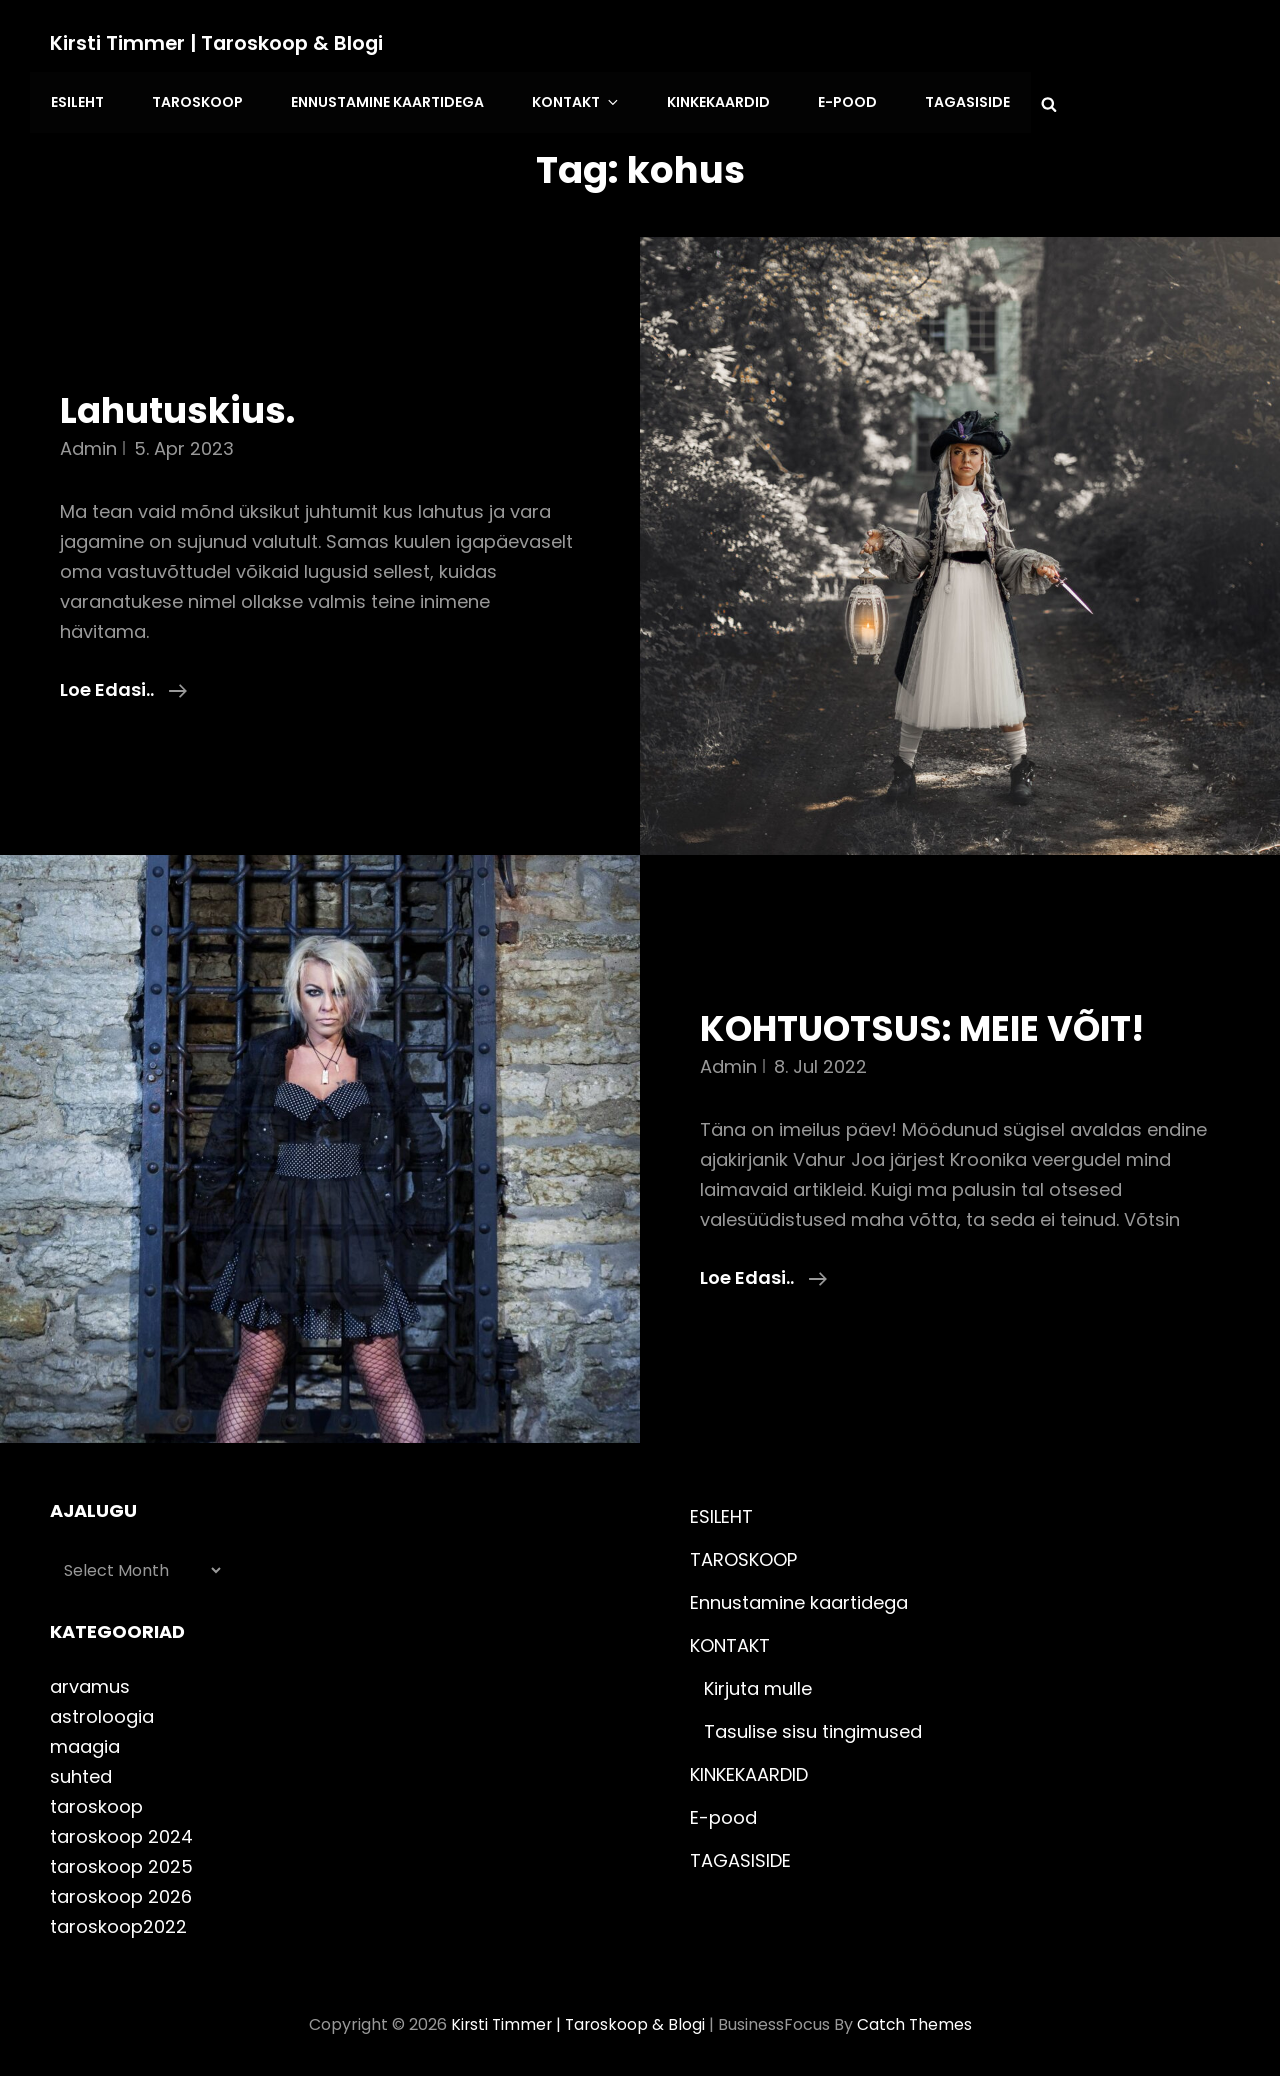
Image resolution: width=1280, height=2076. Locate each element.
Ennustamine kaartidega (380, 100)
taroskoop (96, 1801)
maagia (85, 1741)
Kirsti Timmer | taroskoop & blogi (219, 43)
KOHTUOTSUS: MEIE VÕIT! (934, 1023)
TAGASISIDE (945, 100)
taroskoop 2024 (121, 1831)
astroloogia (102, 1711)
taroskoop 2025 (121, 1861)
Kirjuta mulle (758, 1683)
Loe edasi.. (123, 683)
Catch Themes (916, 2019)
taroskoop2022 (118, 1921)
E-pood (828, 100)
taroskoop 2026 (121, 1891)
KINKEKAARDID (702, 100)
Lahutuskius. (182, 405)
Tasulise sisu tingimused (813, 1726)
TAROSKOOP (193, 100)
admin (88, 442)
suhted (81, 1771)
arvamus (90, 1681)
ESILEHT (76, 100)
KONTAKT (566, 100)
